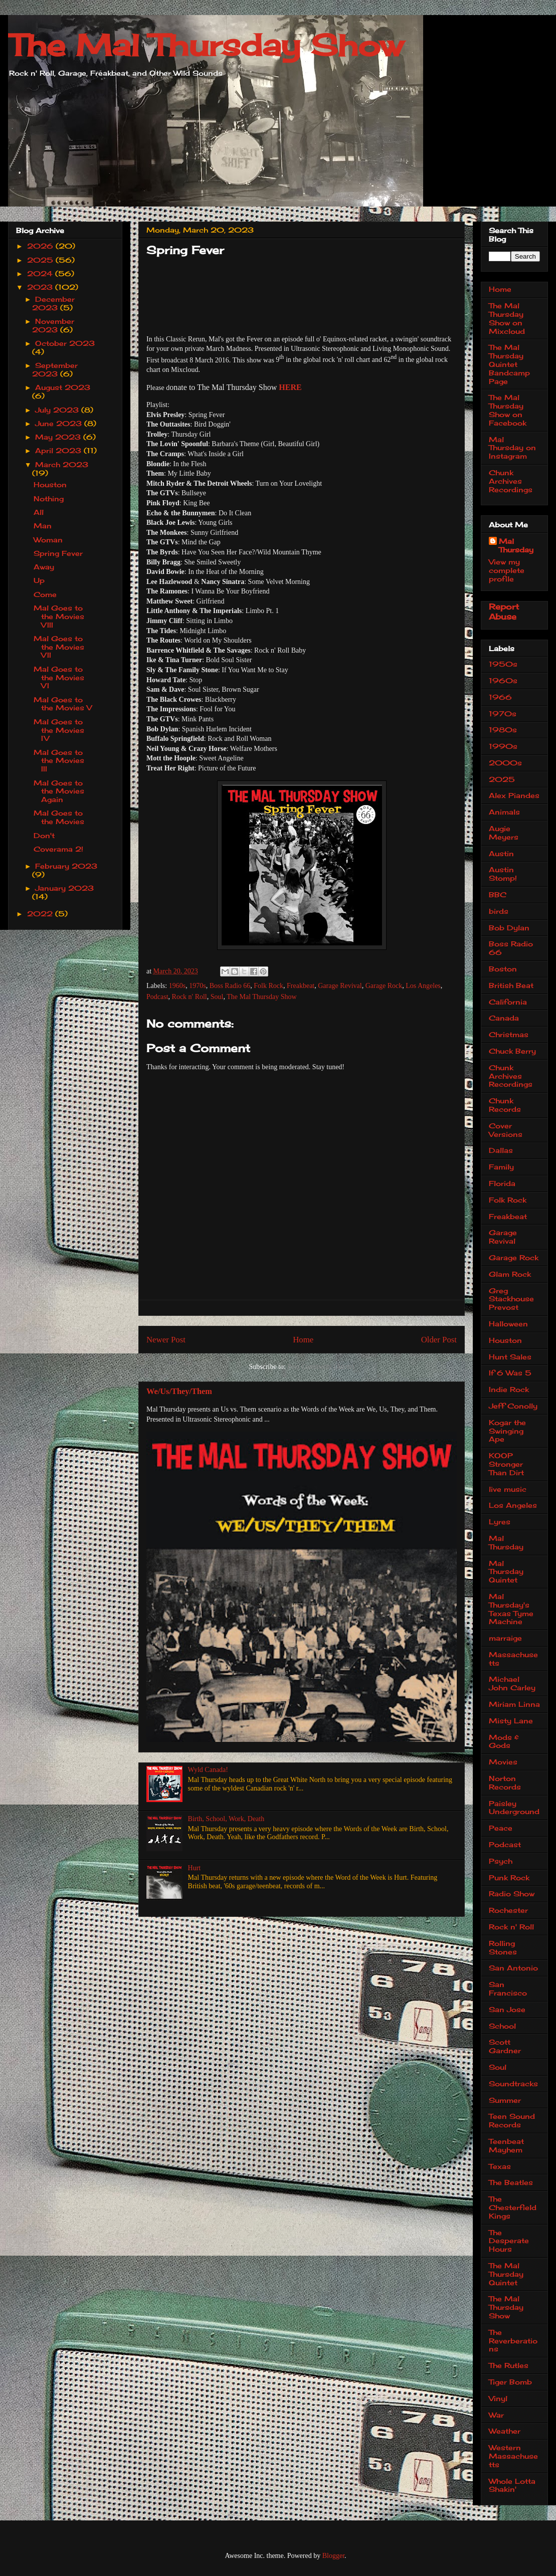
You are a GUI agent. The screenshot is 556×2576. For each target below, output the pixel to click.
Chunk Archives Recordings (510, 481)
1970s (197, 985)
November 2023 (53, 325)
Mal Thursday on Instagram (512, 448)
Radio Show (511, 1893)
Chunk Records (505, 1104)
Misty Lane (511, 1720)
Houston (50, 484)
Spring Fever (58, 553)
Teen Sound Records (512, 2120)
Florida (502, 1183)
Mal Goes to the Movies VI (59, 677)
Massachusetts (513, 1658)
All (39, 512)
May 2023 (59, 437)
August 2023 (62, 387)
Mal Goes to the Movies (59, 817)
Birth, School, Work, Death (226, 1819)
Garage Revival (339, 985)
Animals (504, 812)
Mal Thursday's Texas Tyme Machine (511, 1609)
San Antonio (513, 1967)
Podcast (157, 997)
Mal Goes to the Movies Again (59, 791)
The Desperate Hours (509, 2241)
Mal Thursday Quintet (506, 1571)
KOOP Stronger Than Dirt (506, 1464)
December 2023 (53, 303)
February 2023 (66, 866)
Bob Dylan (509, 927)
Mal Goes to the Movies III (59, 760)
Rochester (508, 1910)
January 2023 (64, 888)
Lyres (499, 1521)
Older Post (439, 1339)
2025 (41, 260)
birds (498, 911)
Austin (501, 853)
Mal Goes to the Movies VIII (59, 616)
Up (39, 580)
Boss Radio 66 (230, 985)
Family (501, 1166)
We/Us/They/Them (179, 1391)
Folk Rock (268, 985)
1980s (503, 729)
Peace (500, 1828)
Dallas (501, 1150)
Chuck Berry (512, 1051)
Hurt (194, 1868)
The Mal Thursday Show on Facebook (507, 410)
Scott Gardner (505, 2046)
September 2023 (55, 369)
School (502, 2026)
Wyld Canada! (208, 1769)
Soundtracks (513, 2083)
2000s (505, 762)
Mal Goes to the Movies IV (59, 730)
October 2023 (65, 343)
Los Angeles (423, 985)
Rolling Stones (503, 1947)
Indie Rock (509, 1389)
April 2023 (59, 450)
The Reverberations (513, 2340)
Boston (503, 968)
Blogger (333, 2555)
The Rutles (508, 2365)
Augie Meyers (503, 832)
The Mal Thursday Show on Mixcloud (507, 318)
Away (44, 566)
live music (507, 1489)
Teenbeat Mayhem (506, 2145)
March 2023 (61, 464)
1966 (500, 697)
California (508, 1002)
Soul (217, 997)
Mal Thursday (516, 545)
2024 (41, 273)
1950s (503, 664)
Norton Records (505, 1782)
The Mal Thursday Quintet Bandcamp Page (509, 364)
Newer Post (166, 1339)
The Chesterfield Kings (512, 2207)
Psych (500, 1861)
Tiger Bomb (510, 2381)
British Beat (511, 985)
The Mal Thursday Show (205, 45)
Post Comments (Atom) (320, 1366)
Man (43, 525)
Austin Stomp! (503, 873)
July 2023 (58, 410)
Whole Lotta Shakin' (512, 2485)
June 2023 (59, 423)
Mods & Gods (504, 1741)
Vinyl (498, 2398)
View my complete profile (506, 570)
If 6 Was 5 (510, 1372)
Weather (504, 2431)
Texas (500, 2166)
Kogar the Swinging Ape (507, 1431)
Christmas (508, 1034)
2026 (41, 246)
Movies (503, 1761)
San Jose (507, 2009)
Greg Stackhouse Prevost (511, 1299)
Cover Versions (505, 1129)
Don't (44, 835)
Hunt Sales (510, 1356)
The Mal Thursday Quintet (506, 2274)
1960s (177, 985)
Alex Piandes (514, 795)
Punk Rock (509, 1877)
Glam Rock (510, 1274)
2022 (41, 913)
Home (303, 1339)
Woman (48, 539)
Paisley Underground (514, 1807)
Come (45, 594)
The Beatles (511, 2182)
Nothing (49, 498)
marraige (505, 1638)
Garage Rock (383, 985)
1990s (503, 746)
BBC (497, 894)
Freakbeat (300, 985)
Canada (504, 1018)
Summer (505, 2100)
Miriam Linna (514, 1704)
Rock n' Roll (189, 997)
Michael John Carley (512, 1683)
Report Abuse (504, 612)
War (496, 2415)
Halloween (508, 1323)
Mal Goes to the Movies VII (59, 647)
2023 (41, 287)
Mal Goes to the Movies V (63, 703)
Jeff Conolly (513, 1406)
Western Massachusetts (513, 2456)
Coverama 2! (58, 849)
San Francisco (508, 1988)
